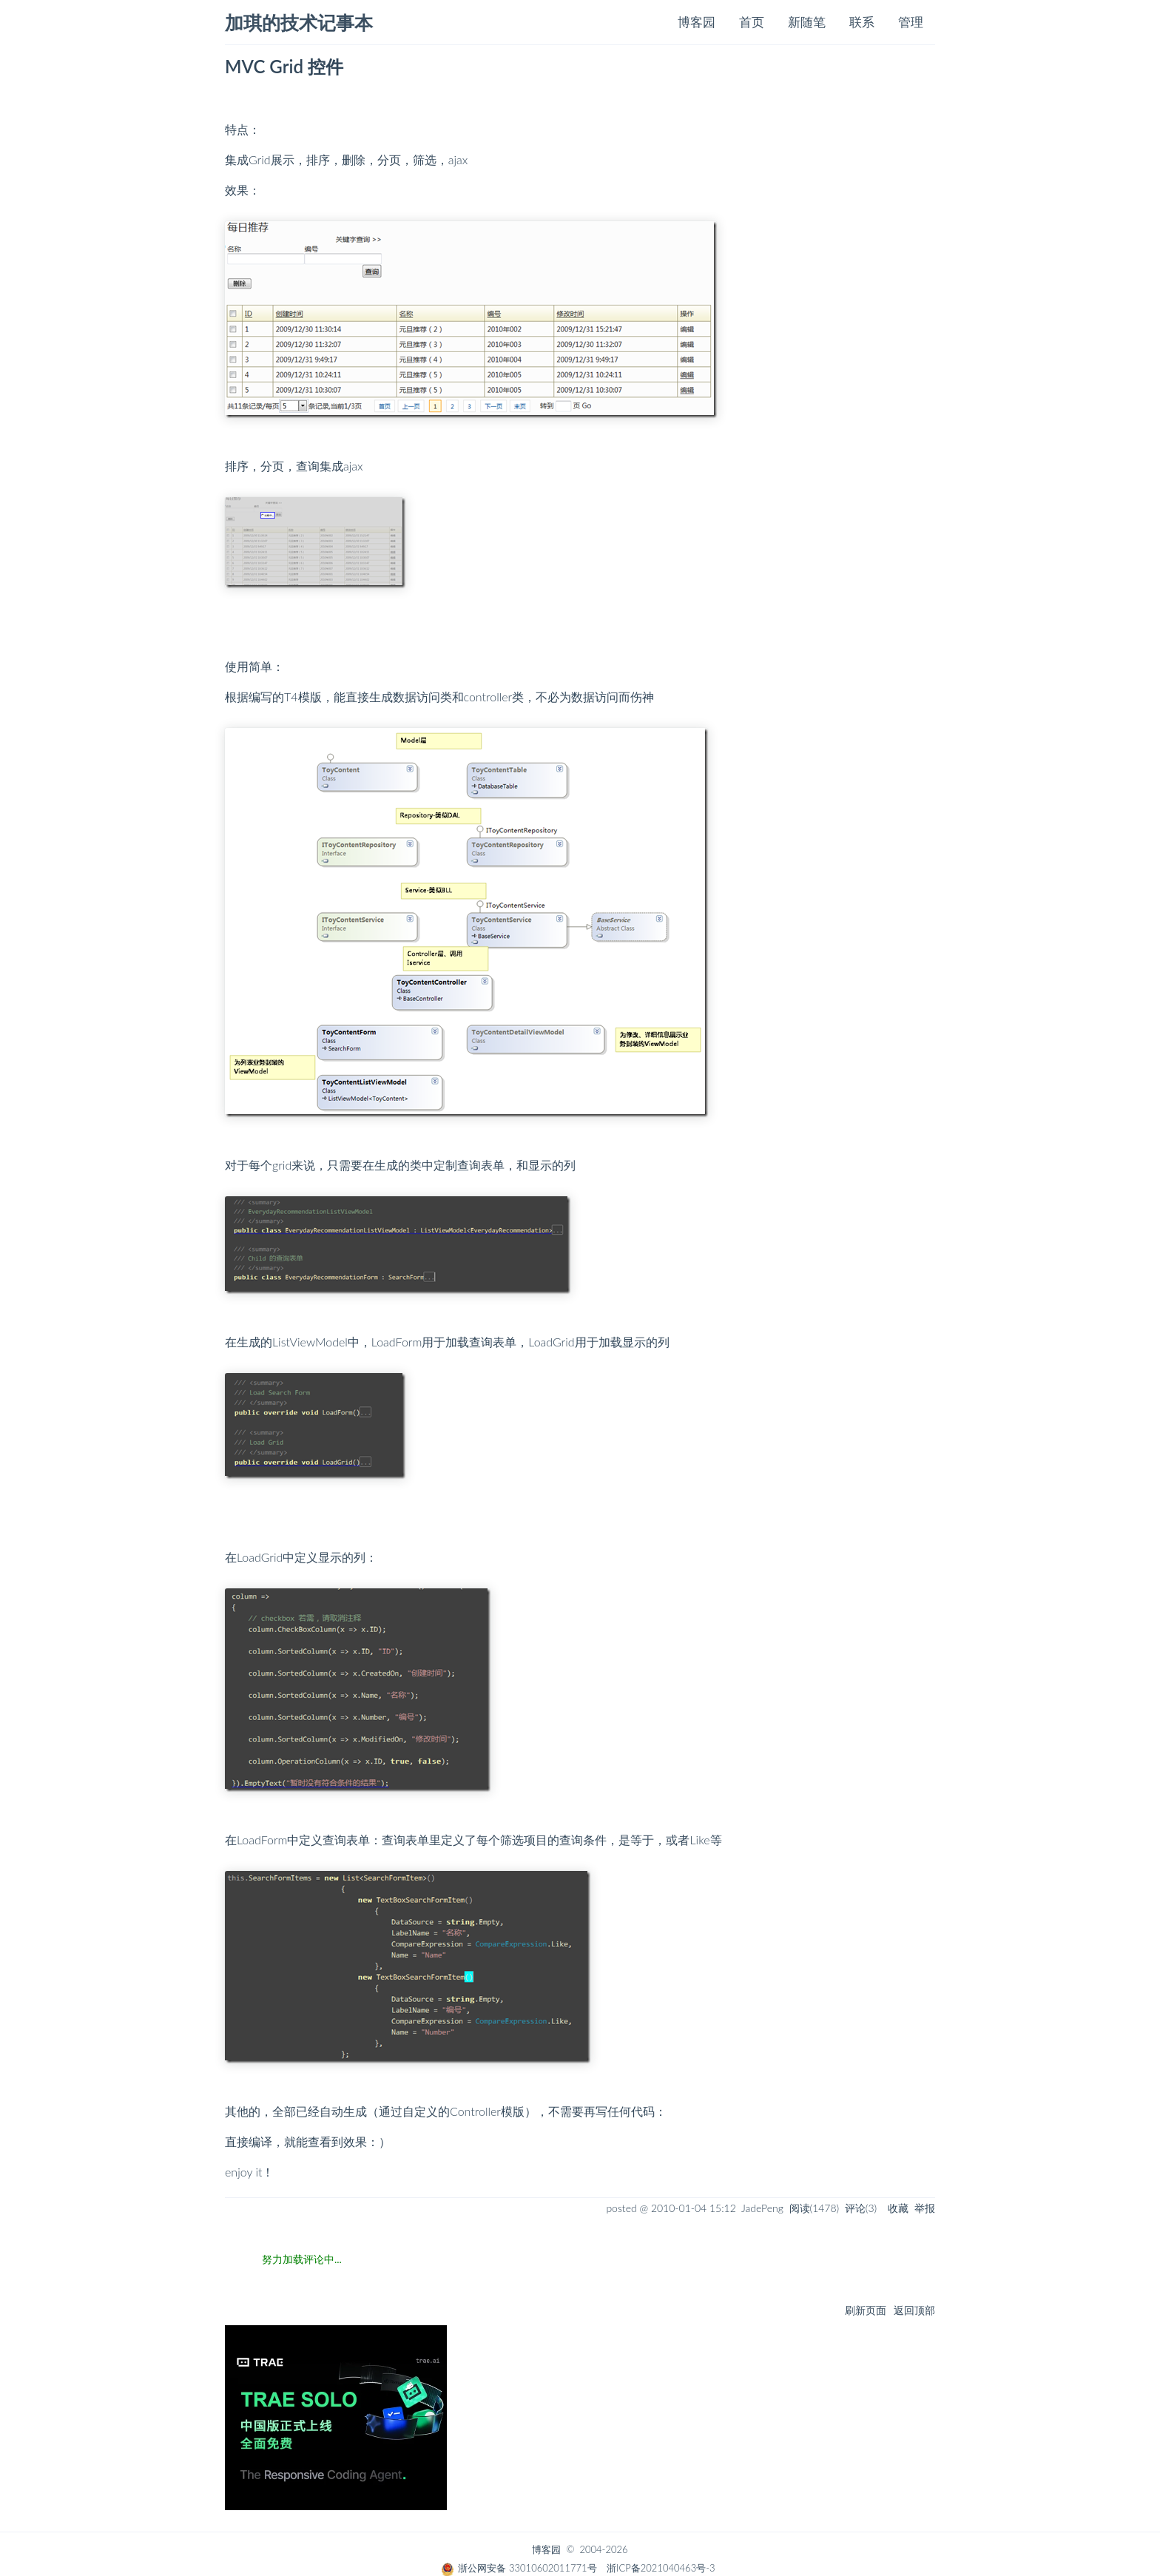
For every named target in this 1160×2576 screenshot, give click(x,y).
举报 (924, 2208)
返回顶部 (914, 2310)
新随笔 (807, 22)
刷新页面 (865, 2310)
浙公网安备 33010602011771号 (518, 2568)
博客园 (696, 22)
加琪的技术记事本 (299, 23)
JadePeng (762, 2208)
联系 (861, 22)
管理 (910, 22)
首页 (751, 22)
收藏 (898, 2208)
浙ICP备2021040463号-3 (661, 2568)
